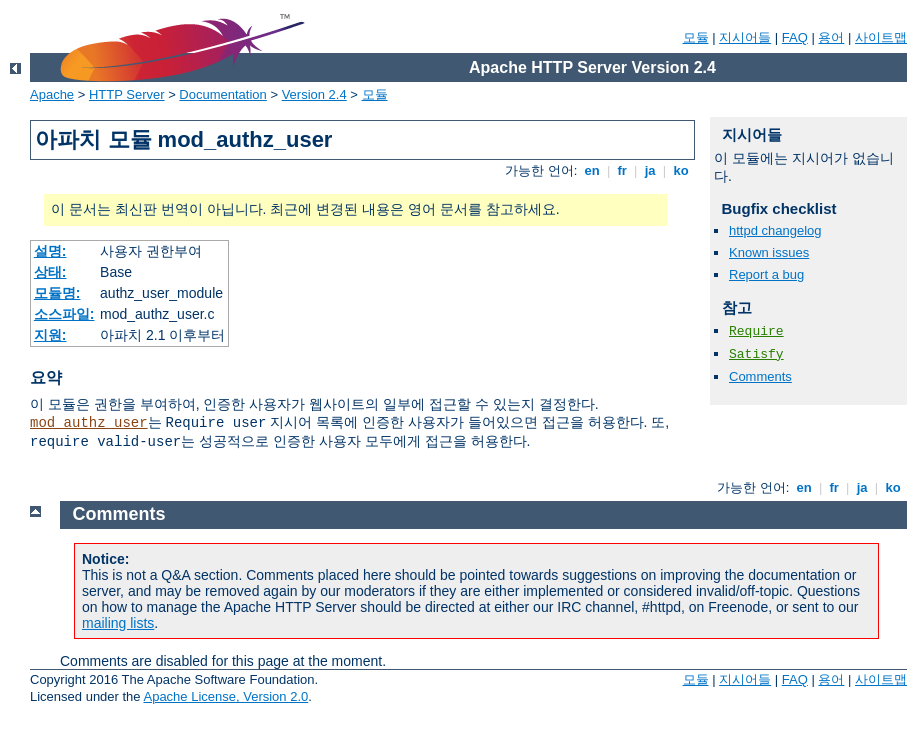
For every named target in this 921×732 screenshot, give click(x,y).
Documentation (222, 94)
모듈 (696, 37)
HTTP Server (127, 94)
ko (681, 170)
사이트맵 (881, 37)
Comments (760, 376)
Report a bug (766, 274)
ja (650, 170)
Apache (52, 94)
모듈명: (57, 293)
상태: (50, 272)
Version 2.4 (314, 94)
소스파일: (64, 314)
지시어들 (745, 37)
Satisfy (756, 354)
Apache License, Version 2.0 (225, 696)
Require (756, 331)
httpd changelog (775, 230)
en (592, 170)
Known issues (769, 252)
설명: (50, 251)
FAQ (795, 37)
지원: (50, 335)
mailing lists (118, 623)
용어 (831, 37)
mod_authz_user (89, 423)
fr (622, 170)
